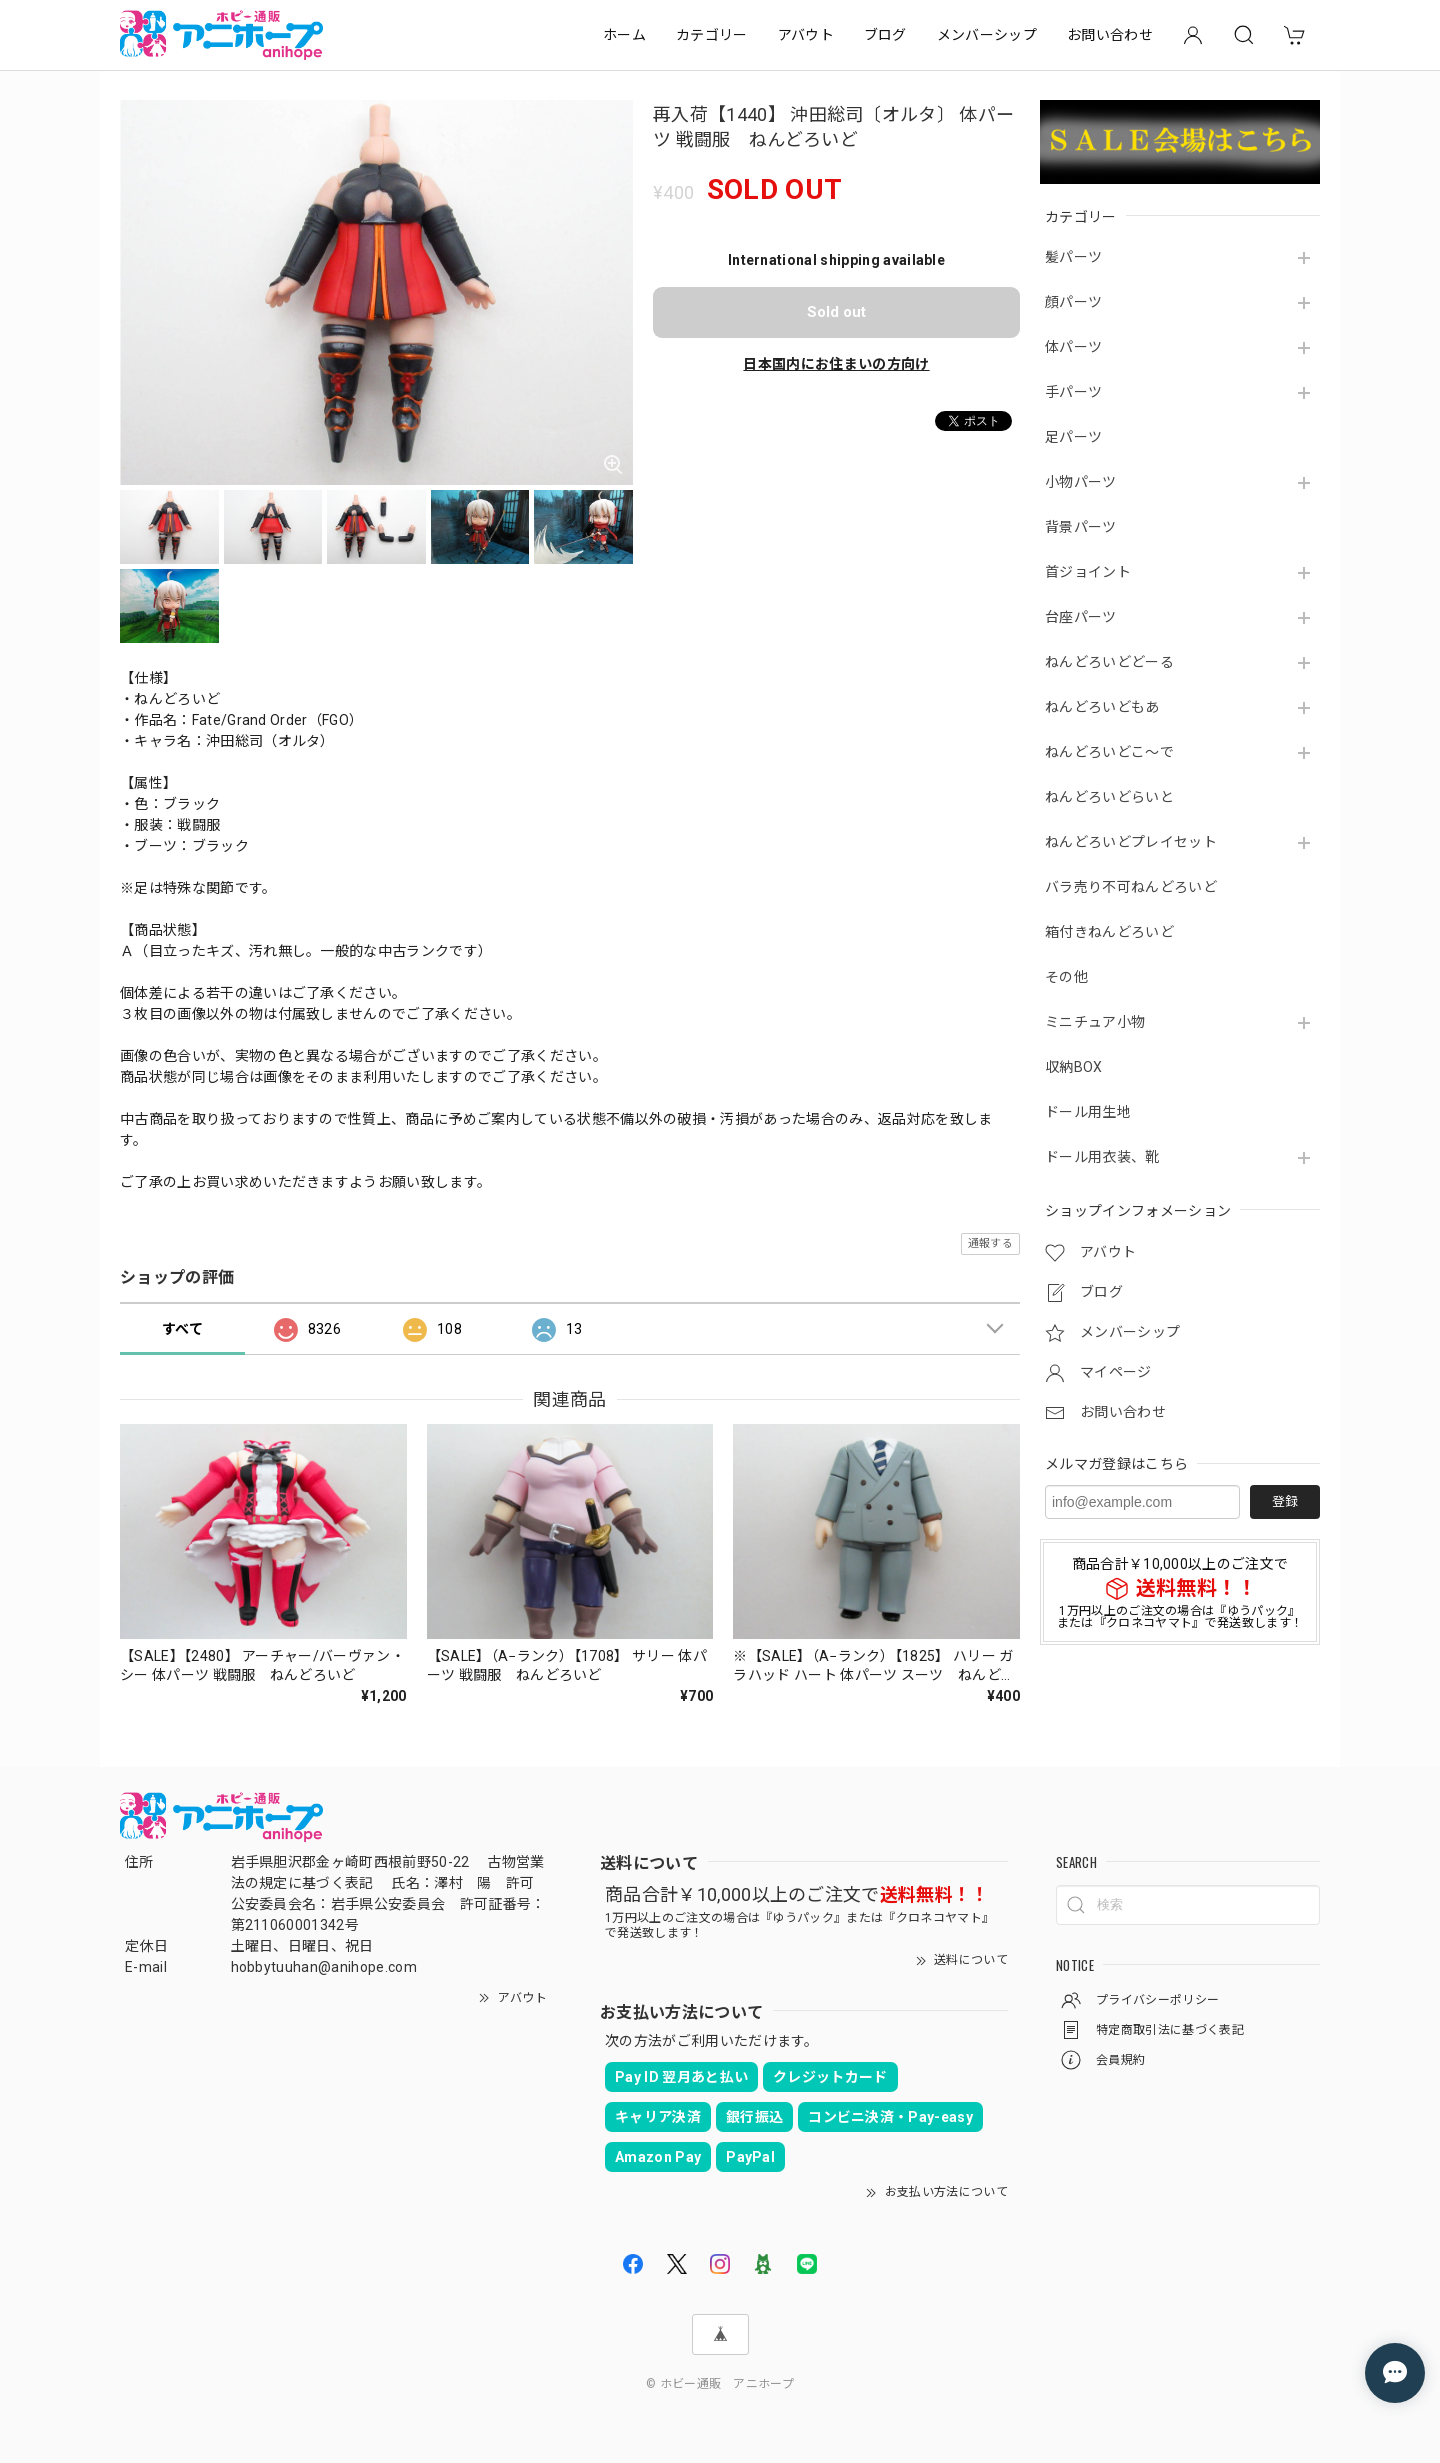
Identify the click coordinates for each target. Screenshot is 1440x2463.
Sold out (836, 312)
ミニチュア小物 (1095, 1022)
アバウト (806, 35)
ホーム (624, 35)
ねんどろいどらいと (1109, 797)
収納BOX (1074, 1067)
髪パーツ (1073, 257)
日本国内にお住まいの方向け (836, 364)
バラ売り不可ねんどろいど (1131, 887)
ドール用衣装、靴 (1102, 1157)
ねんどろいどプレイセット (1131, 842)
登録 (1285, 1501)
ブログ (885, 35)
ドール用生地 (1088, 1112)
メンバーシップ (987, 35)
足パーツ (1073, 437)
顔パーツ (1073, 302)
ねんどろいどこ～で (1109, 752)
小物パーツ (1081, 482)
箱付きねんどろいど (1109, 932)
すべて (182, 1329)
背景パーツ (1081, 527)
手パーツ (1073, 392)
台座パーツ (1081, 617)
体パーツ (1073, 347)
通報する (990, 1243)
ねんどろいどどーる (1109, 662)
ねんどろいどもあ (1102, 707)
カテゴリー (712, 35)
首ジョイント (1088, 572)
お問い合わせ (1110, 35)
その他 (1066, 977)
